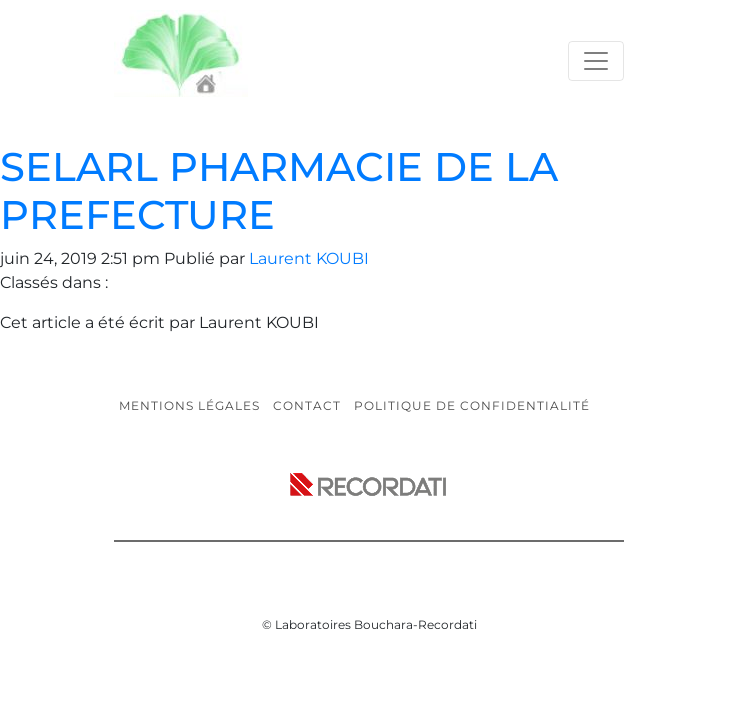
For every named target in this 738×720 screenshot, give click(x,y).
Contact (307, 405)
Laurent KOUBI (309, 258)
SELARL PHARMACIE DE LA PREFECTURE (279, 190)
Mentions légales (189, 405)
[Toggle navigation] (596, 61)
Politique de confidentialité (472, 405)
